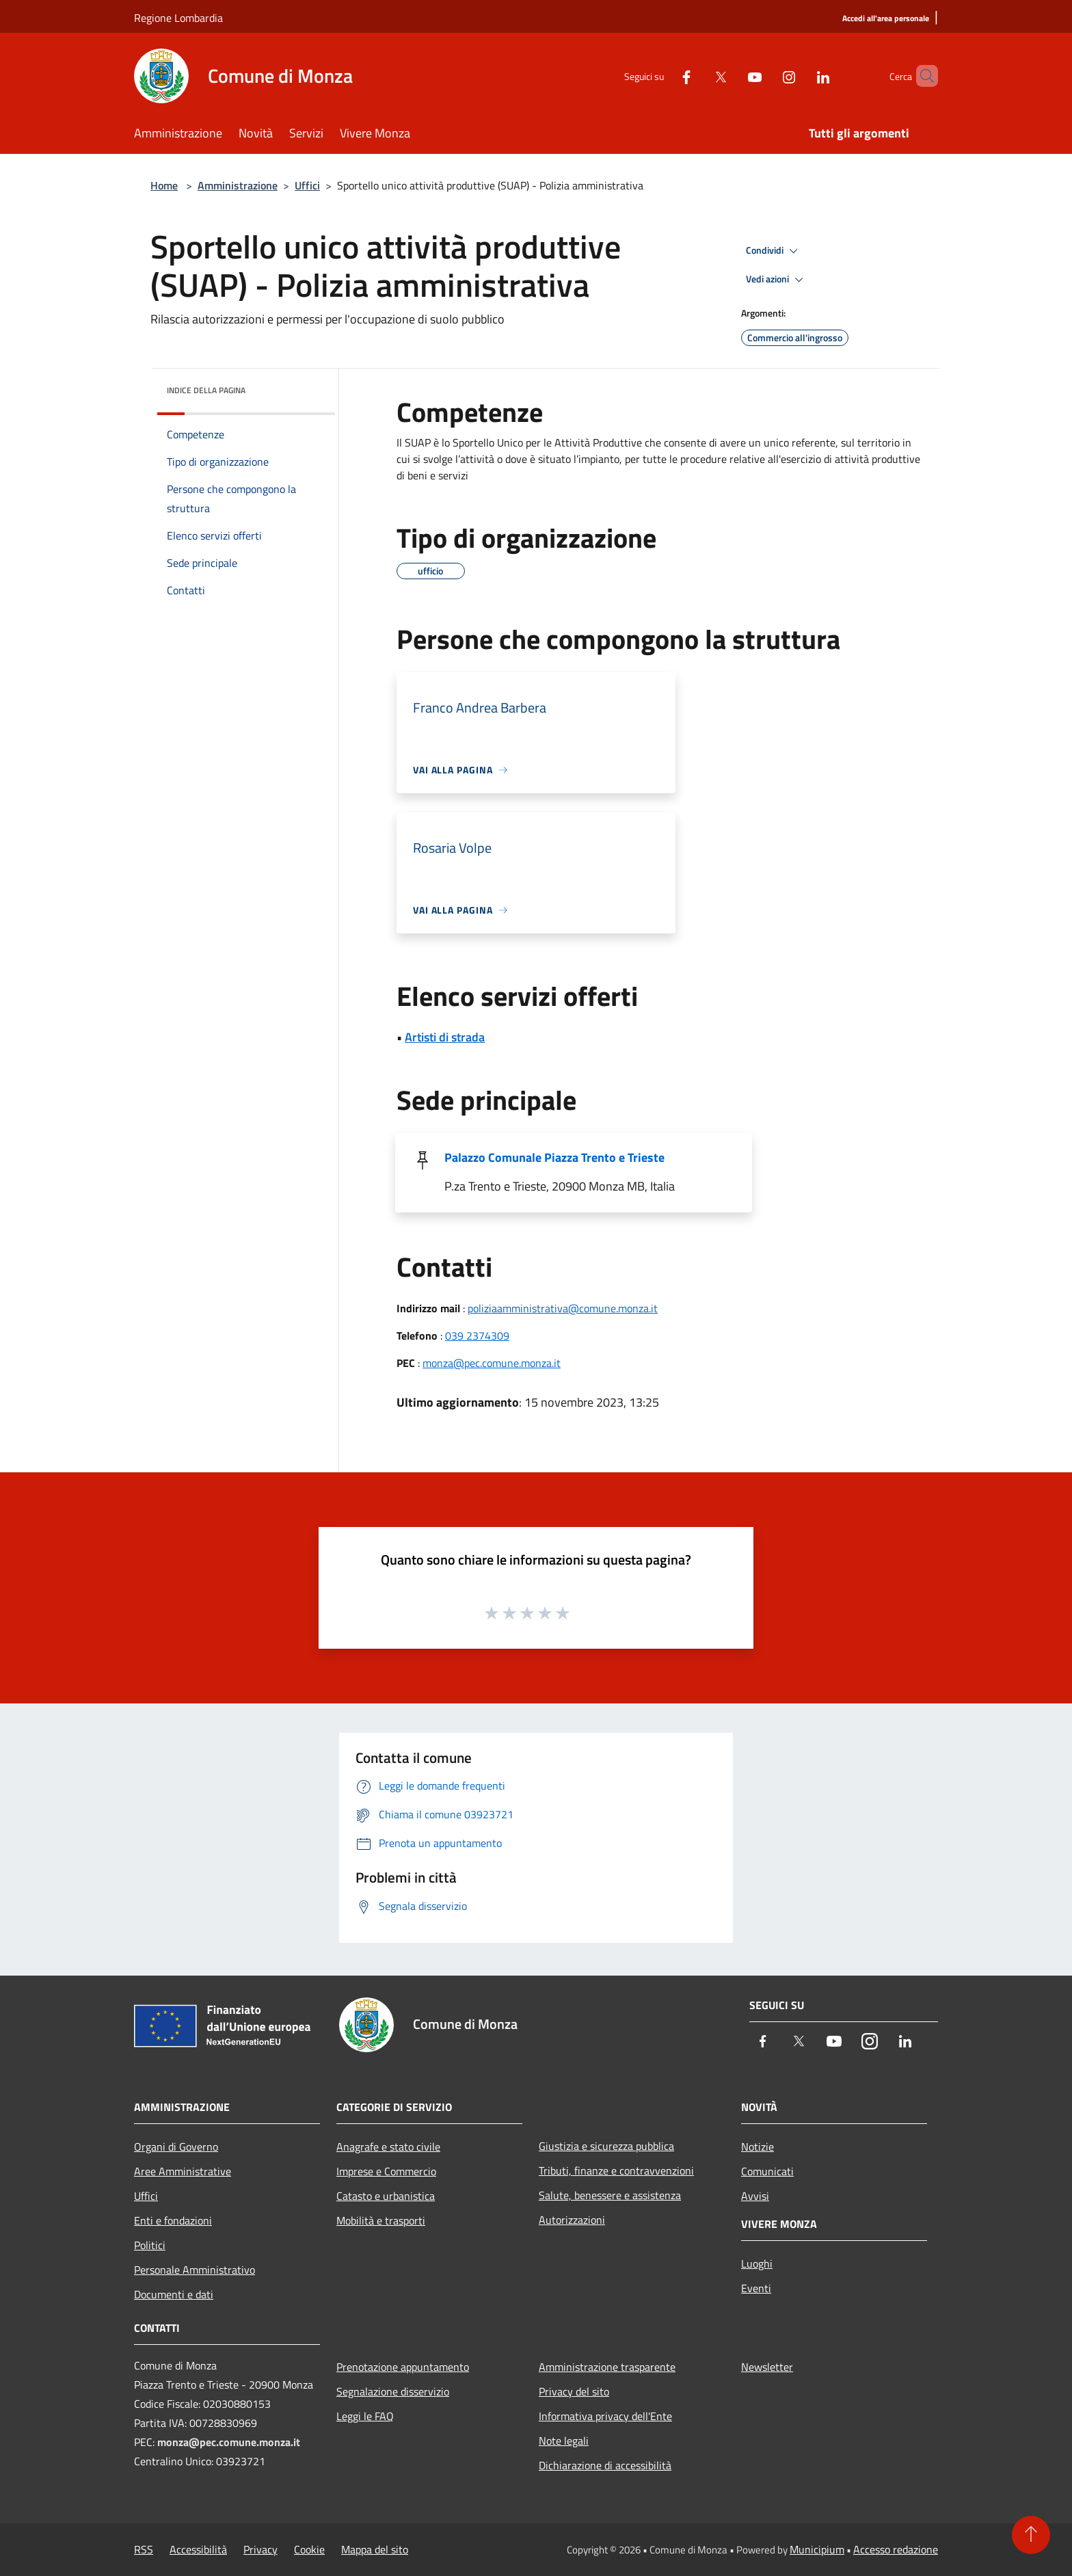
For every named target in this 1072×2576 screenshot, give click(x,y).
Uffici (307, 185)
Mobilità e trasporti (380, 2220)
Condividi (774, 251)
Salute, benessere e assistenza (610, 2195)
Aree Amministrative (182, 2171)
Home (164, 185)
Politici (149, 2245)
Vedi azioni (776, 279)
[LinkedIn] (800, 75)
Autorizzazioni (572, 2220)
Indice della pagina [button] (206, 390)
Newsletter (767, 2367)
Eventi (756, 2288)
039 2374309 (477, 1335)
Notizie (757, 2146)
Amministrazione (238, 185)
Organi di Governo (176, 2146)
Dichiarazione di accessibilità (605, 2465)
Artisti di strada (445, 1037)
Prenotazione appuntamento (402, 2367)
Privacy (260, 2549)
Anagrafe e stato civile (388, 2146)
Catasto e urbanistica (385, 2196)
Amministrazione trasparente (607, 2367)
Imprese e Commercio (386, 2171)
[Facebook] (663, 75)
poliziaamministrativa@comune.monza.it (563, 1308)
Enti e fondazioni (173, 2220)
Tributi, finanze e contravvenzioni (616, 2170)
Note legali (564, 2440)
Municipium (817, 2549)
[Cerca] (921, 75)
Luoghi (757, 2263)
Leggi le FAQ (365, 2416)
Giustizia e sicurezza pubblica (606, 2146)
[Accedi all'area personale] (885, 18)
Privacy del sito (574, 2391)
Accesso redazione (895, 2549)
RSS (143, 2549)
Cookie (309, 2549)
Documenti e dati (173, 2294)
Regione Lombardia (178, 18)
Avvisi (755, 2196)
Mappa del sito (374, 2549)
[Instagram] (765, 75)
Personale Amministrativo (194, 2269)
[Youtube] (731, 75)
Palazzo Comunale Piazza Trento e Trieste (554, 1157)
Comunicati (767, 2171)
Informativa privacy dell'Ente (605, 2416)
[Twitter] (697, 75)
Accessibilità (198, 2549)
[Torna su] (1031, 2535)
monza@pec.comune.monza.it (492, 1363)
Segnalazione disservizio (392, 2391)
